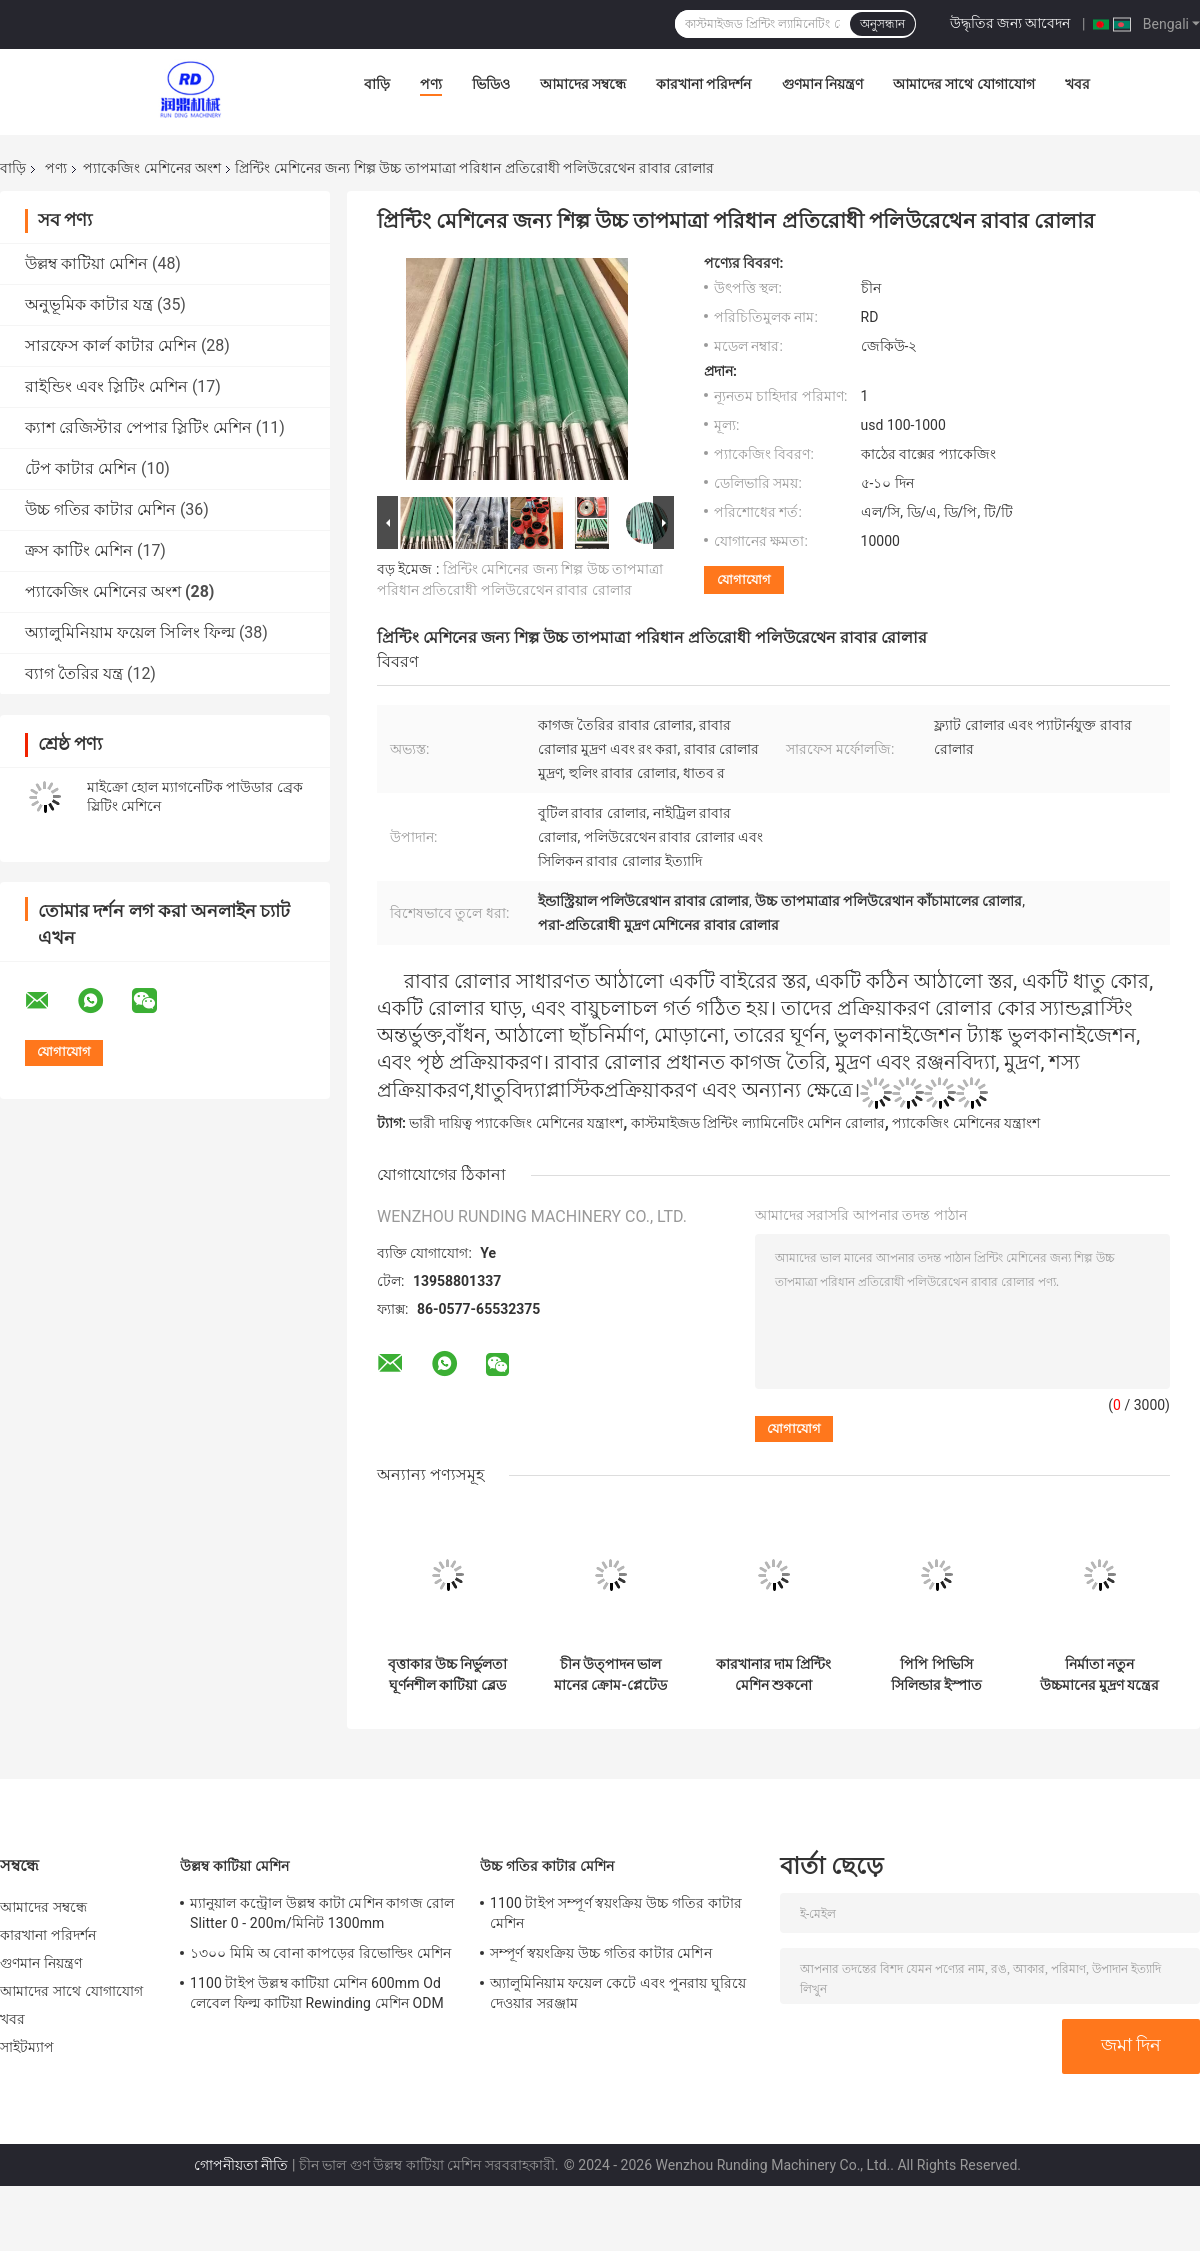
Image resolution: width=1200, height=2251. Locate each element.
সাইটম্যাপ (27, 2047)
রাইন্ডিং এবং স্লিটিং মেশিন (106, 386)
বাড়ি (377, 84)
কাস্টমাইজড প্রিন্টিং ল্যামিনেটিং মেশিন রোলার (758, 1123)
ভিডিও (491, 84)
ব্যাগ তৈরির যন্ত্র (74, 673)
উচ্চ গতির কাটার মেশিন (100, 509)
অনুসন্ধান (882, 24)
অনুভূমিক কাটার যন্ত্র (89, 304)
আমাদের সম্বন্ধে (583, 84)
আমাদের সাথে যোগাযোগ (964, 84)
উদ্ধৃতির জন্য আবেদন (1010, 23)
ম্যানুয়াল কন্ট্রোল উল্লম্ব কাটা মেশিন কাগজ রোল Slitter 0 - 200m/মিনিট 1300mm (322, 1913)
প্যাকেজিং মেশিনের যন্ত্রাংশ (966, 1123)
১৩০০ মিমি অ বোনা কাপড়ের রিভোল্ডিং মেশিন (320, 1953)
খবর (1077, 84)
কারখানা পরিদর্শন (703, 84)
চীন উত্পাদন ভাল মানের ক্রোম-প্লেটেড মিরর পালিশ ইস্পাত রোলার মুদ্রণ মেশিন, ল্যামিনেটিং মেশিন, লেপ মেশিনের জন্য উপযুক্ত (610, 1675)
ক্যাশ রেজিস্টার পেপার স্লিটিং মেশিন (138, 427)
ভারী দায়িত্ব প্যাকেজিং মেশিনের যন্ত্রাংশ (516, 1123)
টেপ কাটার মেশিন (81, 468)
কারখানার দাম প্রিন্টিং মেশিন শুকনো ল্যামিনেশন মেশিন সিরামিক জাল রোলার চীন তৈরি (773, 1675)
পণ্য (431, 84)
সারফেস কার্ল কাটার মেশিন (111, 345)
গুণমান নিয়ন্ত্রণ (822, 84)
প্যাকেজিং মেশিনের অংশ (152, 168)
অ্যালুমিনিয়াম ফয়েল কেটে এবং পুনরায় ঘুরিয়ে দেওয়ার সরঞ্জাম (618, 1993)
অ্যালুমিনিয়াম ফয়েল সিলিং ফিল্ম (130, 632)
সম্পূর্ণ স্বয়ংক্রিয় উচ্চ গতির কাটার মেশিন (601, 1953)
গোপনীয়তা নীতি (241, 2165)
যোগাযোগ (744, 579)
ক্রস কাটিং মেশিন (79, 550)
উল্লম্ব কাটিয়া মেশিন (86, 263)
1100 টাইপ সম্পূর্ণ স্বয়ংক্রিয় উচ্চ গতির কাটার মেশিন (616, 1913)
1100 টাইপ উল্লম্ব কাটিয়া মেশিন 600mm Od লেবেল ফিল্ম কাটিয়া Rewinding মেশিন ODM (317, 1993)
